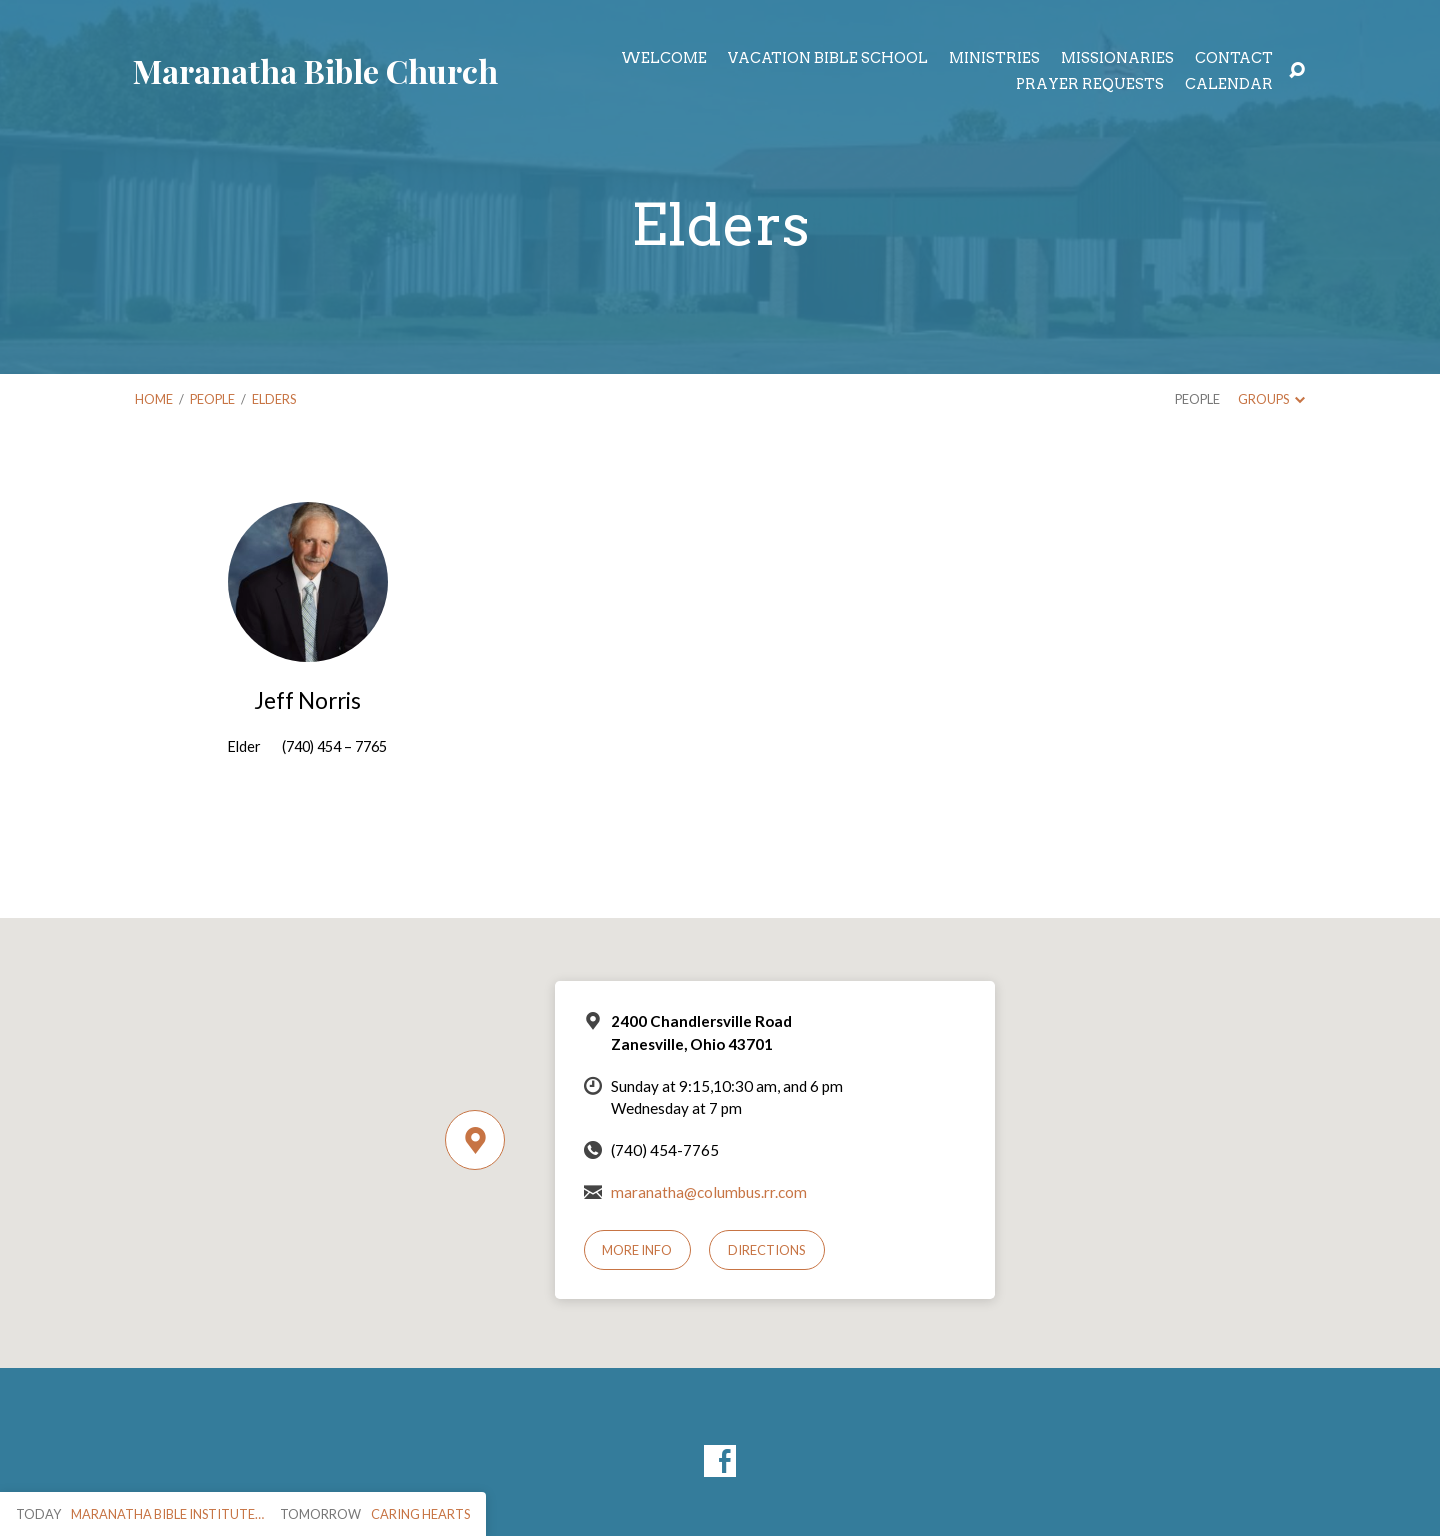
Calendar (1229, 84)
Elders (274, 399)
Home (154, 399)
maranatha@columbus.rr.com (709, 1192)
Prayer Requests (1090, 84)
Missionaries (1117, 58)
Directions (767, 1250)
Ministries (994, 58)
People (212, 399)
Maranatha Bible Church (315, 70)
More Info (637, 1250)
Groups (1271, 399)
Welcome (664, 58)
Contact (1234, 58)
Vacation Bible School (828, 58)
